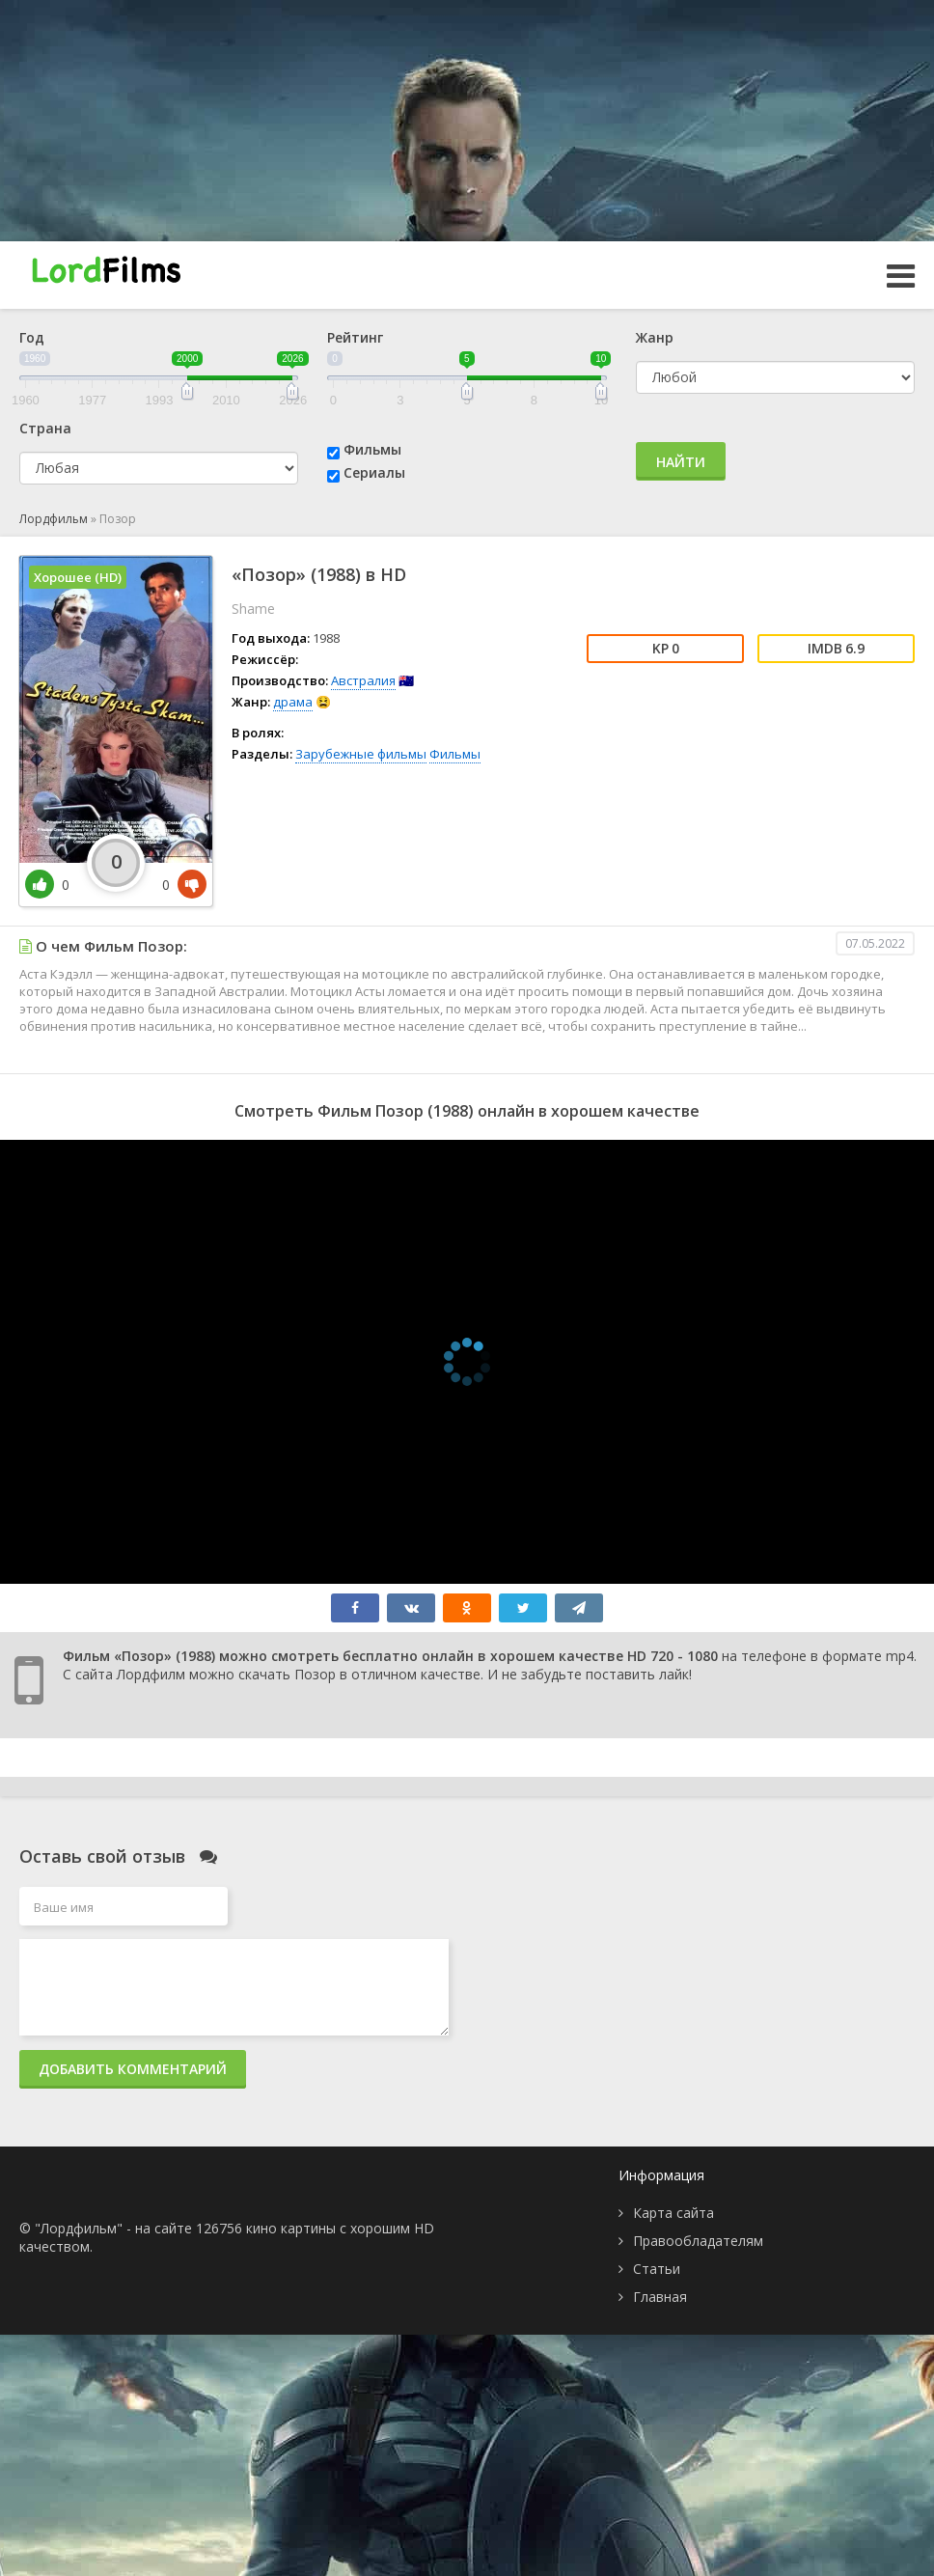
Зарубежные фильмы (360, 753)
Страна (45, 428)
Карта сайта (673, 2212)
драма (293, 701)
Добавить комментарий (133, 2069)
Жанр (654, 337)
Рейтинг (355, 337)
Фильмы (372, 449)
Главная (660, 2296)
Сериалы (374, 472)
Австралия (363, 680)
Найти (680, 462)
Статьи (656, 2268)
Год (31, 337)
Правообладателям (698, 2240)
